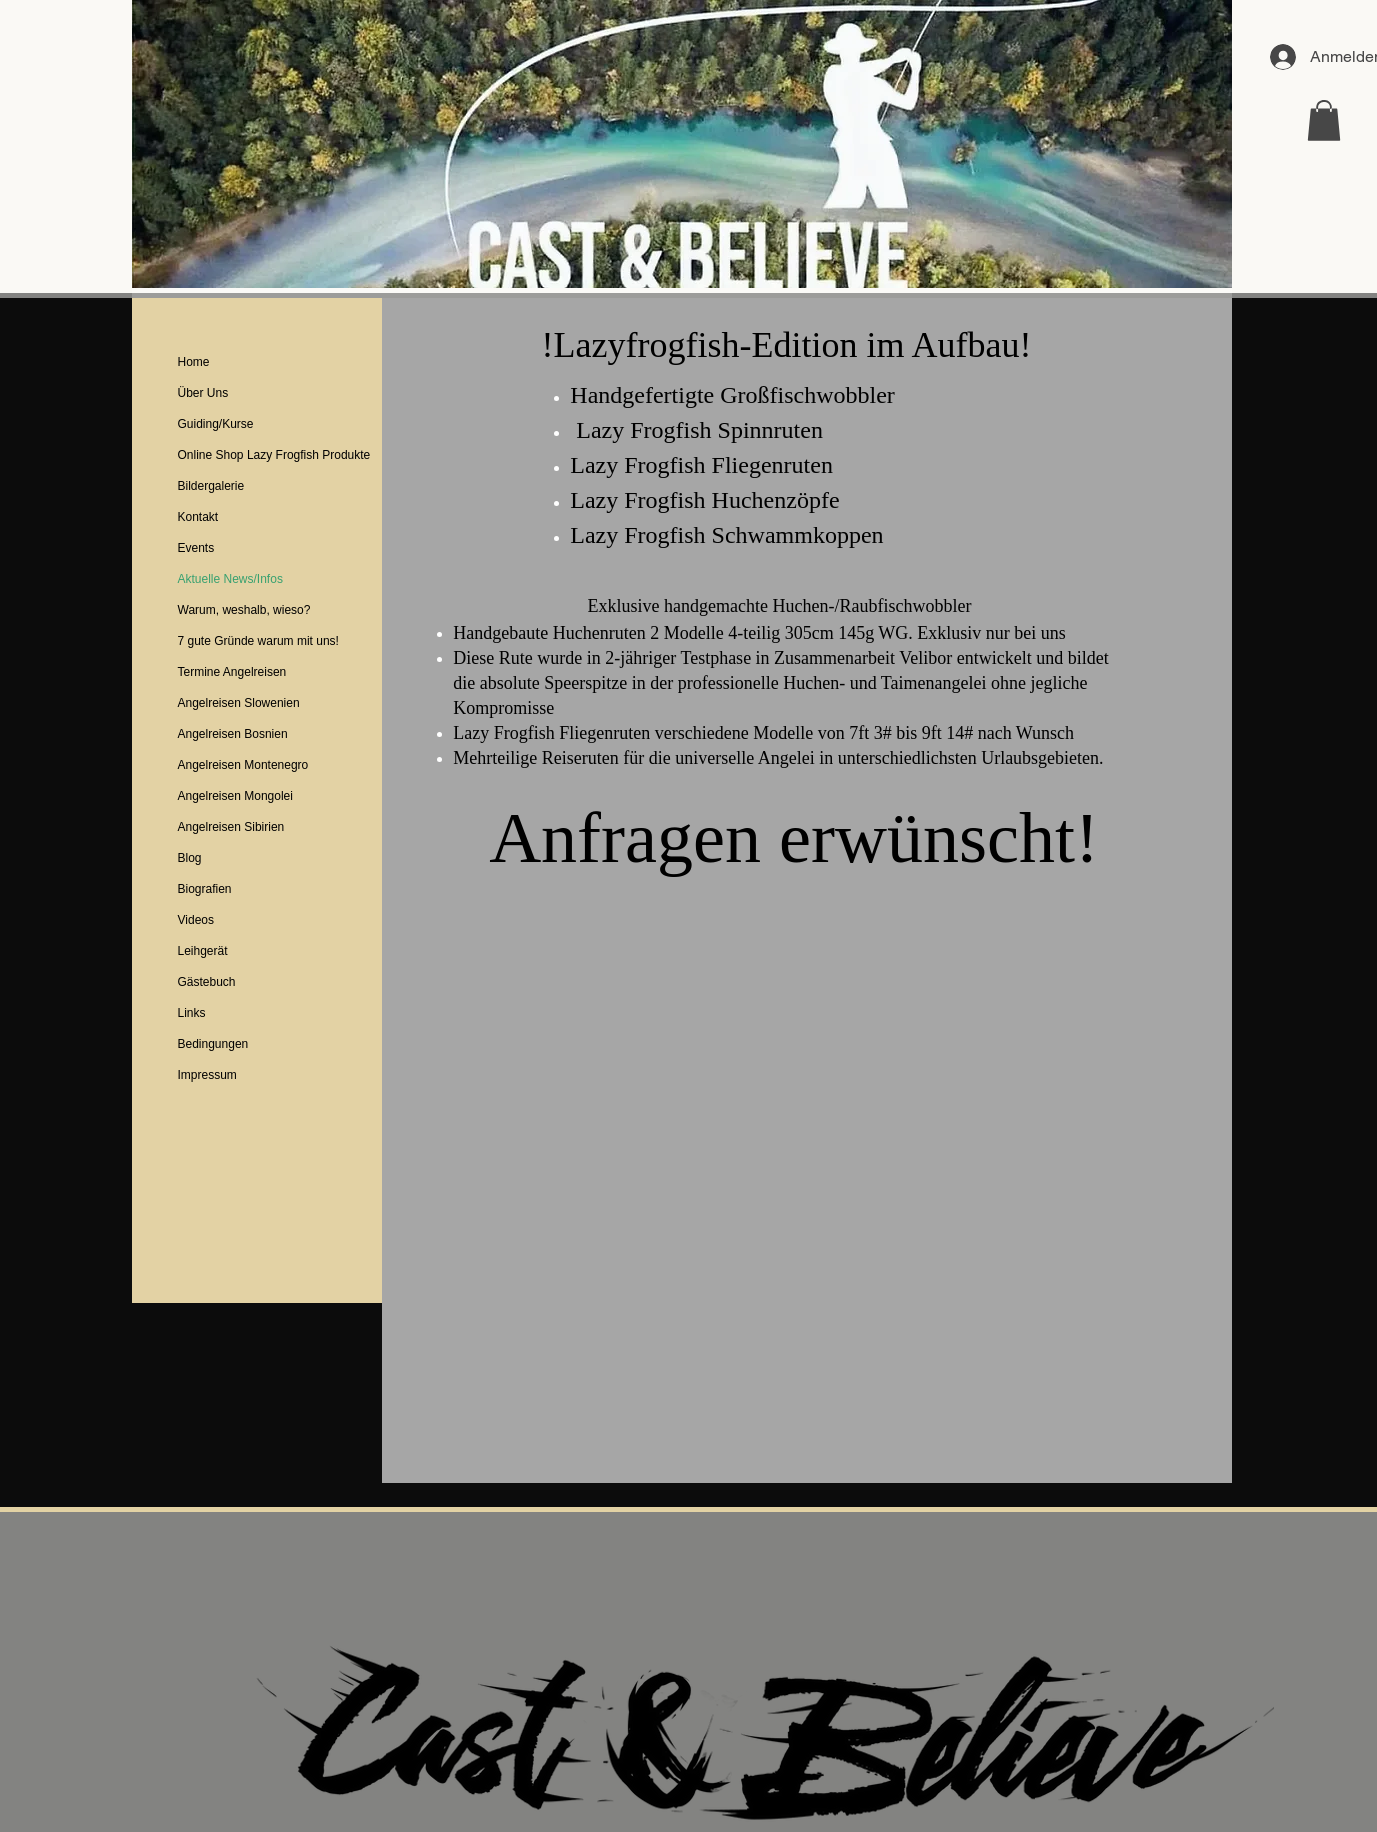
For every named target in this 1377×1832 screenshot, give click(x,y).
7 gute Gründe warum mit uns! (258, 641)
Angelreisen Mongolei (235, 796)
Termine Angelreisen (232, 672)
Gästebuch (207, 982)
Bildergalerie (211, 486)
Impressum (207, 1075)
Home (194, 362)
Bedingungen (213, 1044)
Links (192, 1013)
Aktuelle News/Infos (230, 579)
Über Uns (203, 393)
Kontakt (198, 517)
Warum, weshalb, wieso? (244, 610)
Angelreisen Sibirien (231, 827)
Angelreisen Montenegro (243, 765)
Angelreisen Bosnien (233, 734)
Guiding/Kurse (216, 424)
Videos (196, 920)
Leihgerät (203, 951)
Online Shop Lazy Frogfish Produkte (274, 455)
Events (196, 548)
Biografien (205, 889)
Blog (190, 858)
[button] (1324, 120)
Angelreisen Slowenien (239, 703)
